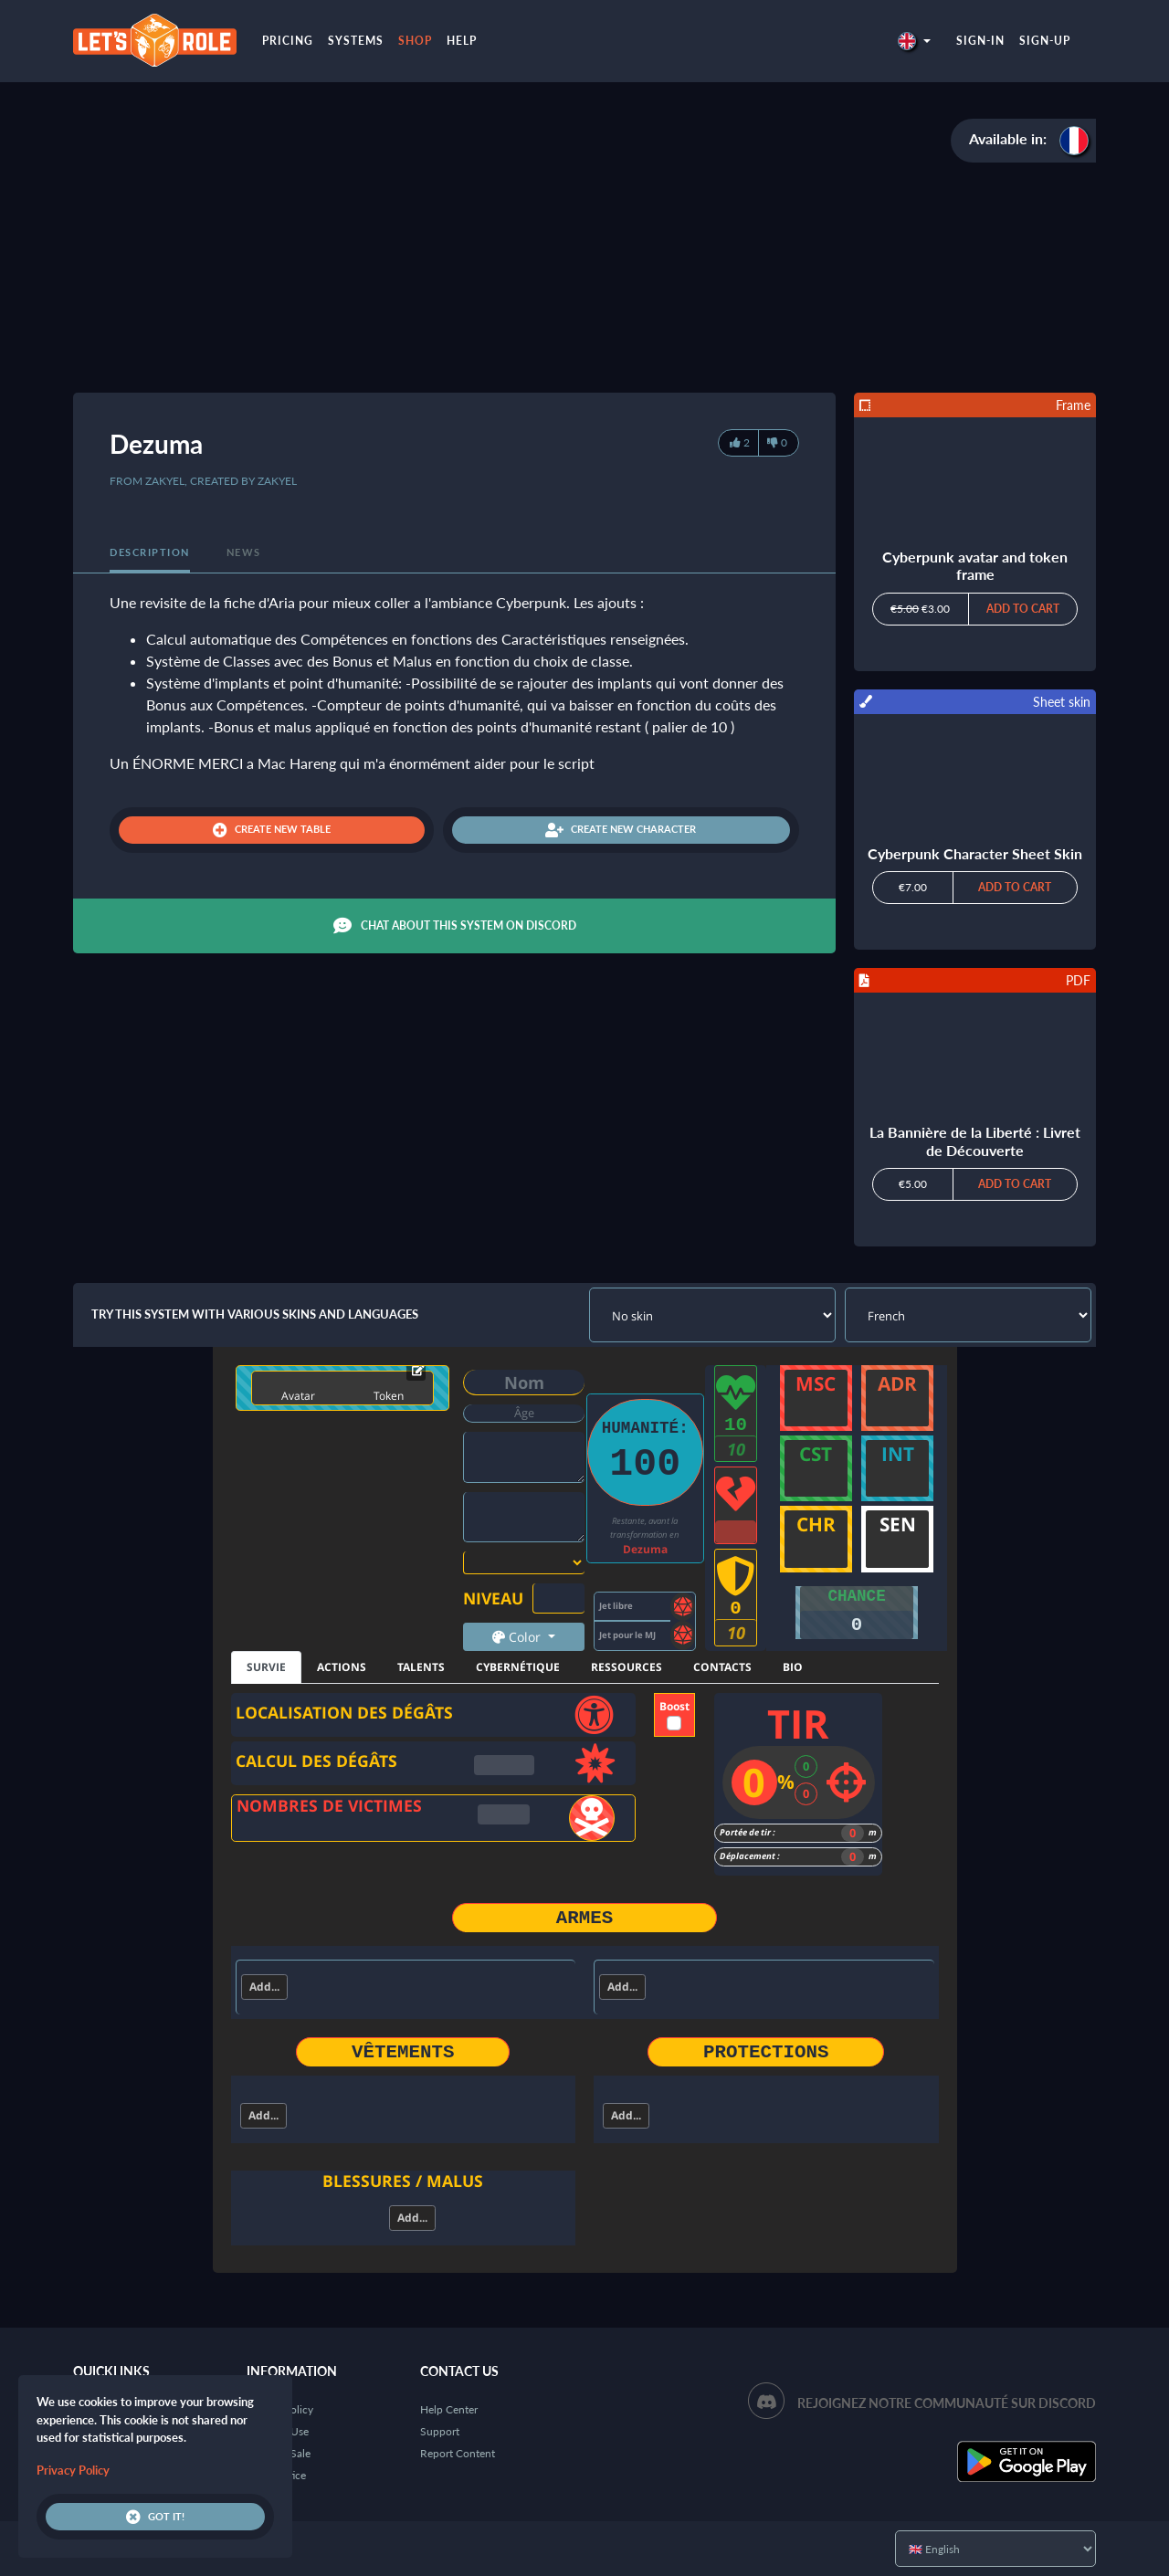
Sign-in (980, 40)
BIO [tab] (793, 1667)
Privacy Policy (73, 2470)
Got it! (155, 2516)
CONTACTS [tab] (722, 1667)
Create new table (272, 830)
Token (389, 1396)
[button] (914, 40)
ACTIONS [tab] (341, 1667)
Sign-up (1044, 40)
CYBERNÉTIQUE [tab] (518, 1667)
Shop (415, 40)
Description (150, 552)
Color (518, 1636)
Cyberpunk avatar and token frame (975, 565)
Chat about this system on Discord (454, 926)
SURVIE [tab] (266, 1667)
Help (462, 40)
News (243, 552)
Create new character (620, 830)
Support (439, 2431)
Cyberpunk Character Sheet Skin (975, 853)
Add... (264, 1986)
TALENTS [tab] (421, 1667)
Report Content (457, 2453)
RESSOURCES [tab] (626, 1667)
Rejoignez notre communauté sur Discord (946, 2403)
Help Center (449, 2409)
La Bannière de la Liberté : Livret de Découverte (974, 1140)
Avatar (298, 1396)
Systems (356, 40)
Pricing (287, 40)
